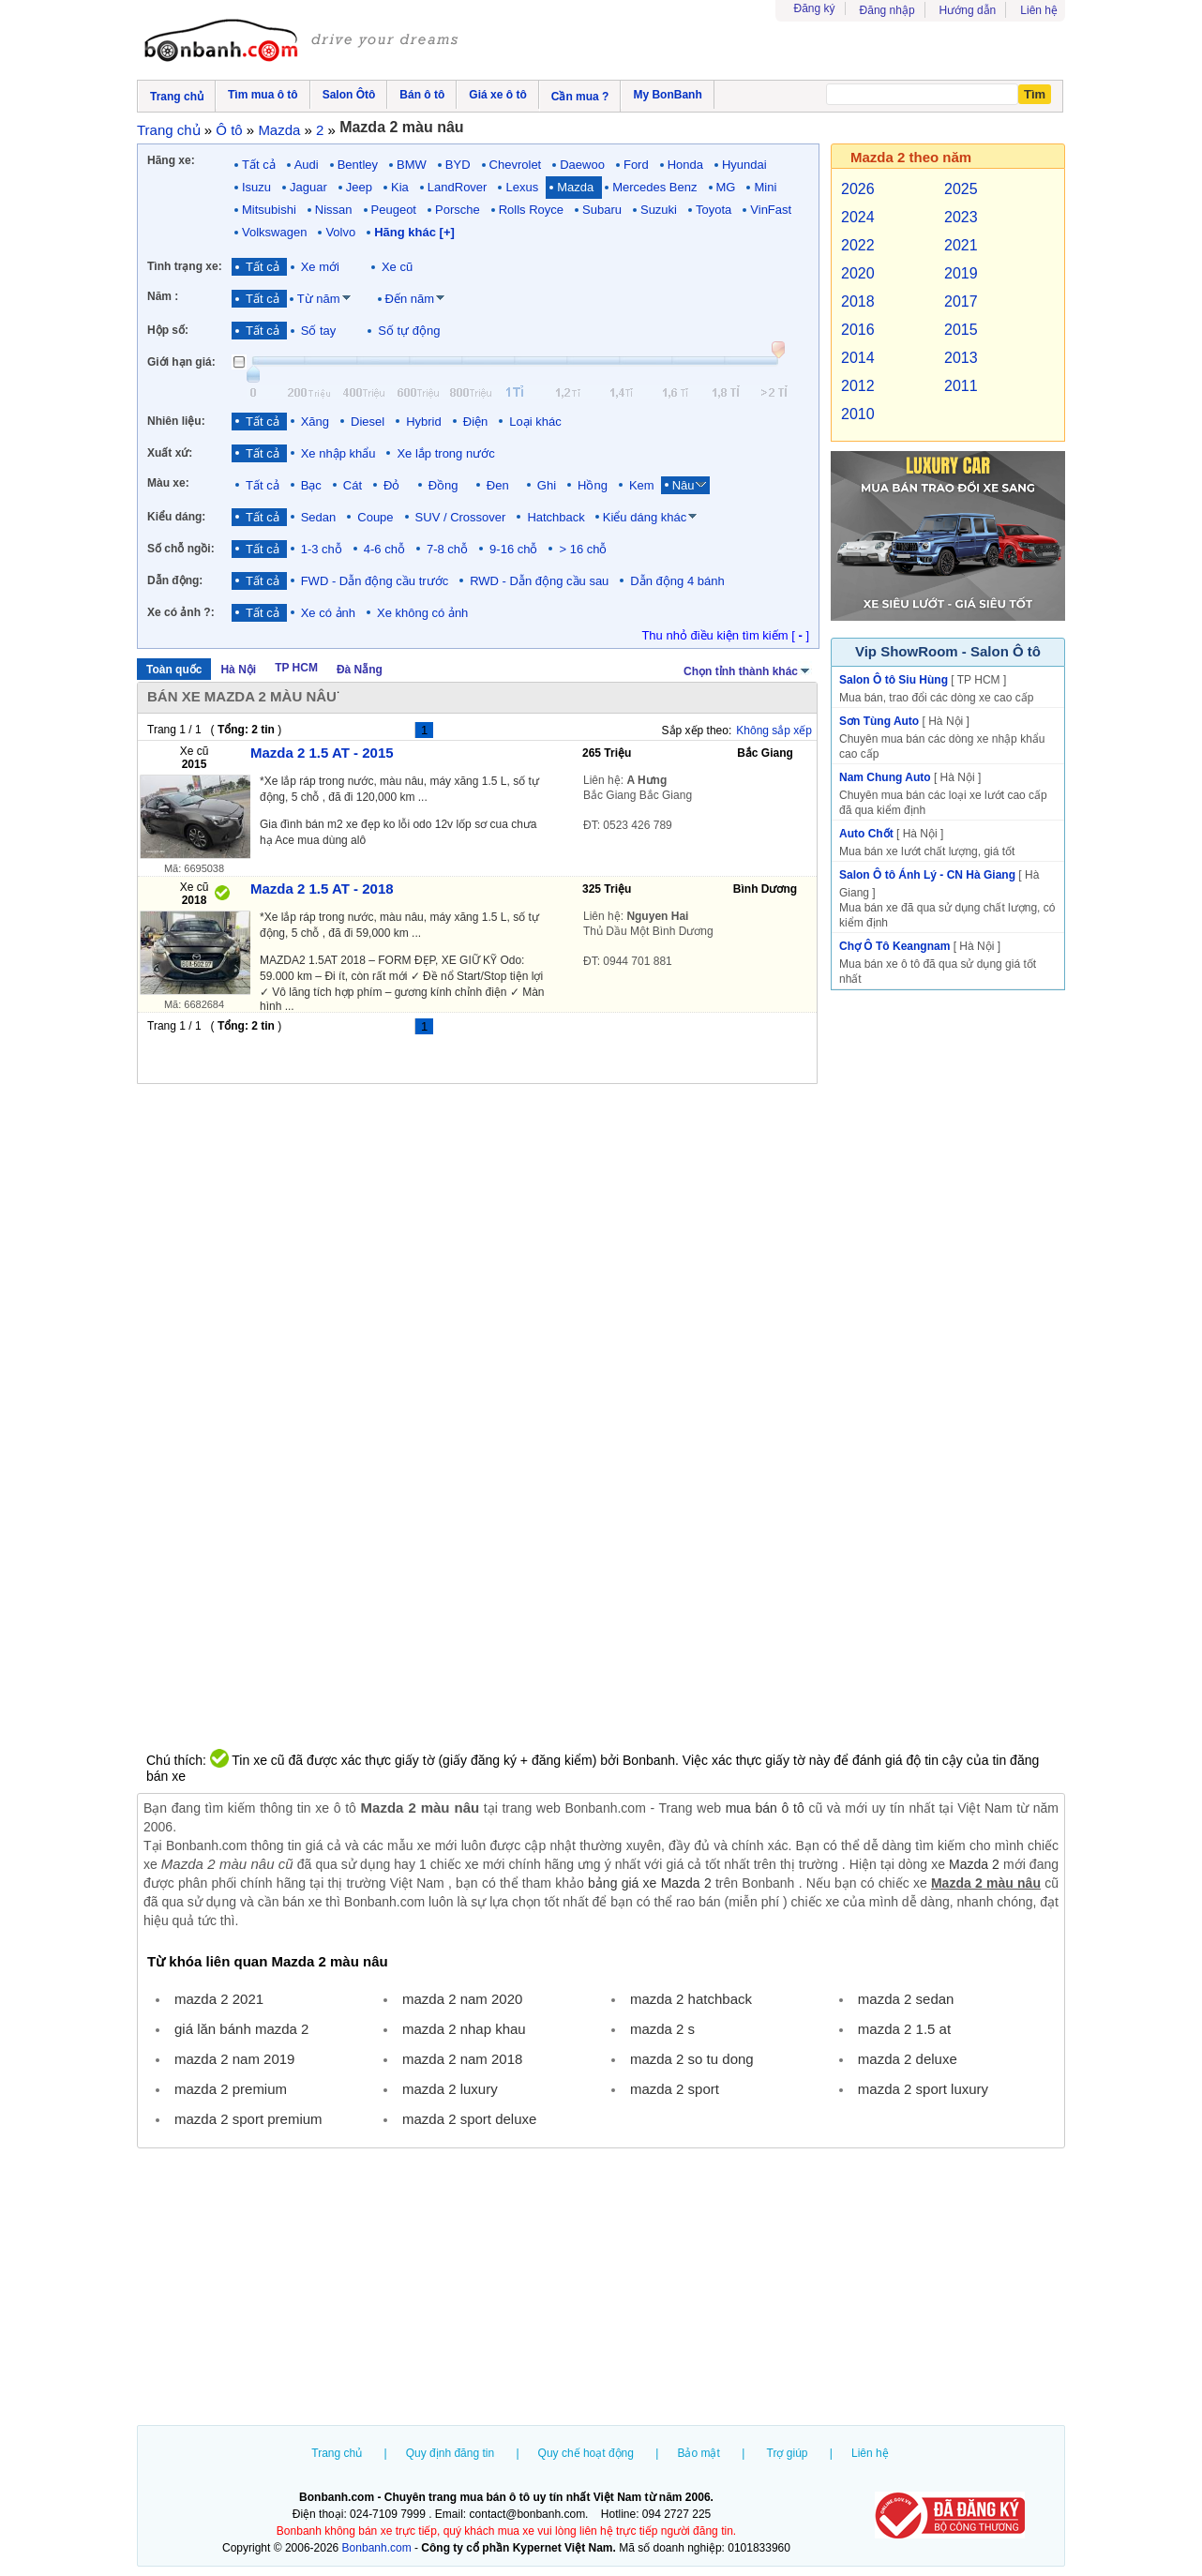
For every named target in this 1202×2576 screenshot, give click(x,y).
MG (726, 187)
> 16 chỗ (583, 549)
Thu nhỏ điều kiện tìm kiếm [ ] (725, 635)
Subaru (602, 210)
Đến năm (410, 299)
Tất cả (259, 165)
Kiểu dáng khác (644, 517)
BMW (412, 165)
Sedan (319, 517)
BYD (458, 165)
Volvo (340, 232)
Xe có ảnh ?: (181, 612)
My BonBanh (667, 94)
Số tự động (409, 331)
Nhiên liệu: (176, 421)
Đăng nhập (887, 10)
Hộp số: (167, 330)
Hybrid (424, 421)
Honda (685, 165)
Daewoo (582, 165)
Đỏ (395, 485)
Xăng (315, 421)
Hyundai (744, 165)
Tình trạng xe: (184, 266)
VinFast (770, 210)
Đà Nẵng (360, 669)
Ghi (546, 485)
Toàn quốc (174, 669)
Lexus (521, 187)
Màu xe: (168, 483)
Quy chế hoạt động (586, 2453)
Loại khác (535, 421)
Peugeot (393, 210)
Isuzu (256, 187)
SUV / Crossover (460, 517)
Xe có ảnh (328, 613)
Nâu (683, 485)
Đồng (446, 485)
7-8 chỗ (447, 549)
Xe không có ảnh (422, 613)
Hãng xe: (171, 160)
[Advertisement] (601, 2289)
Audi (306, 165)
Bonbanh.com (377, 2547)
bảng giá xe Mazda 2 (650, 1883)
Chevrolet (515, 165)
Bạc (311, 485)
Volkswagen (274, 232)
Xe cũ (397, 267)
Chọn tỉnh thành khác (748, 669)
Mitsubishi (269, 210)
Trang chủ (336, 2453)
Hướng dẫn (968, 10)
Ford (636, 165)
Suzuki (658, 210)
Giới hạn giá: (181, 362)
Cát (352, 485)
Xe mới (320, 267)
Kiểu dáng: (176, 516)
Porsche (457, 210)
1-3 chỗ (321, 549)
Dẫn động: (175, 580)
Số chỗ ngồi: (181, 548)
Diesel (367, 421)
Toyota (713, 210)
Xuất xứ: (169, 452)
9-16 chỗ (513, 549)
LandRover (458, 187)
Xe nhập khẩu (338, 453)
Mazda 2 (974, 1864)
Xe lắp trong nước (445, 453)
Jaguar (308, 187)
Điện (475, 421)
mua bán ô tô (765, 1807)
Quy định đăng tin (450, 2453)
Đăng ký (814, 8)
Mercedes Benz (654, 187)
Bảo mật (698, 2453)
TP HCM (296, 667)
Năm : (162, 296)
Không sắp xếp (774, 730)
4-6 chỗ (384, 549)
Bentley (358, 165)
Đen (501, 485)
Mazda (575, 187)
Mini (765, 187)
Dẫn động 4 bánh (677, 581)
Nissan (334, 210)
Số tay (319, 331)
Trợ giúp (787, 2453)
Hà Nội (238, 669)
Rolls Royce (531, 210)
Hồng (593, 485)
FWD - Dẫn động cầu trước (374, 581)
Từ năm (318, 299)
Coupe (375, 517)
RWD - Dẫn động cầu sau (539, 581)
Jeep (359, 187)
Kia (400, 187)
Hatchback (555, 517)
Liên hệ (1039, 10)
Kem (641, 485)
